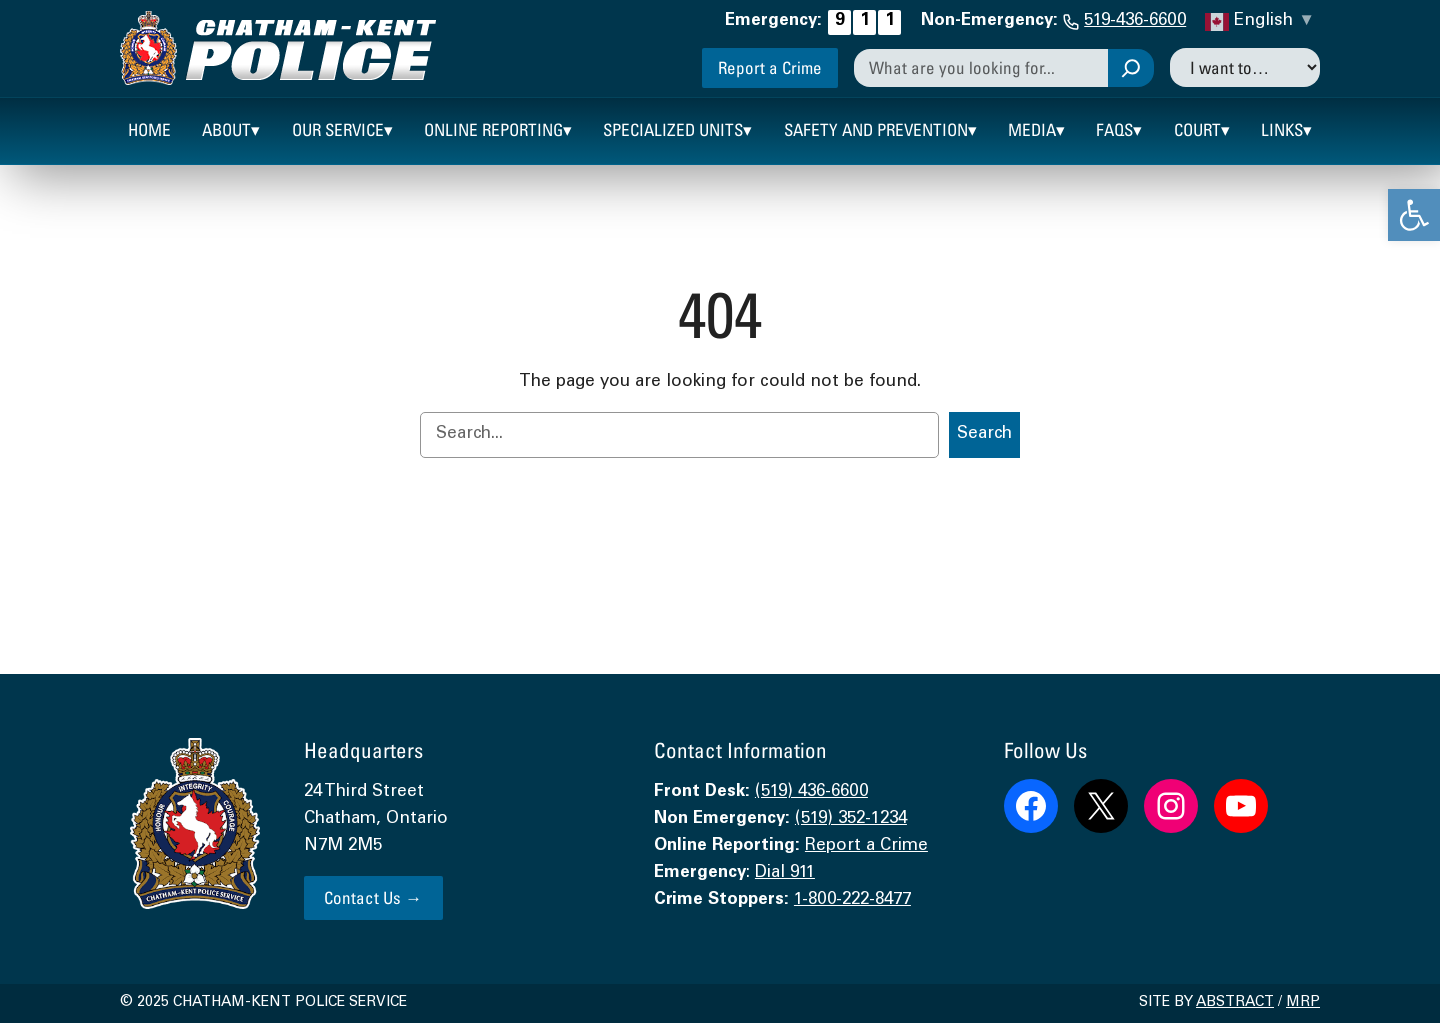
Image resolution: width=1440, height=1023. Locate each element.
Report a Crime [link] (770, 67)
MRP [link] (1303, 1003)
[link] (1414, 215)
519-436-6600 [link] (1135, 21)
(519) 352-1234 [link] (851, 819)
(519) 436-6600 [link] (811, 792)
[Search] (1131, 68)
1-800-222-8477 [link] (852, 900)
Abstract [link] (1235, 1003)
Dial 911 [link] (785, 873)
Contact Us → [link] (373, 897)
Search (984, 434)
